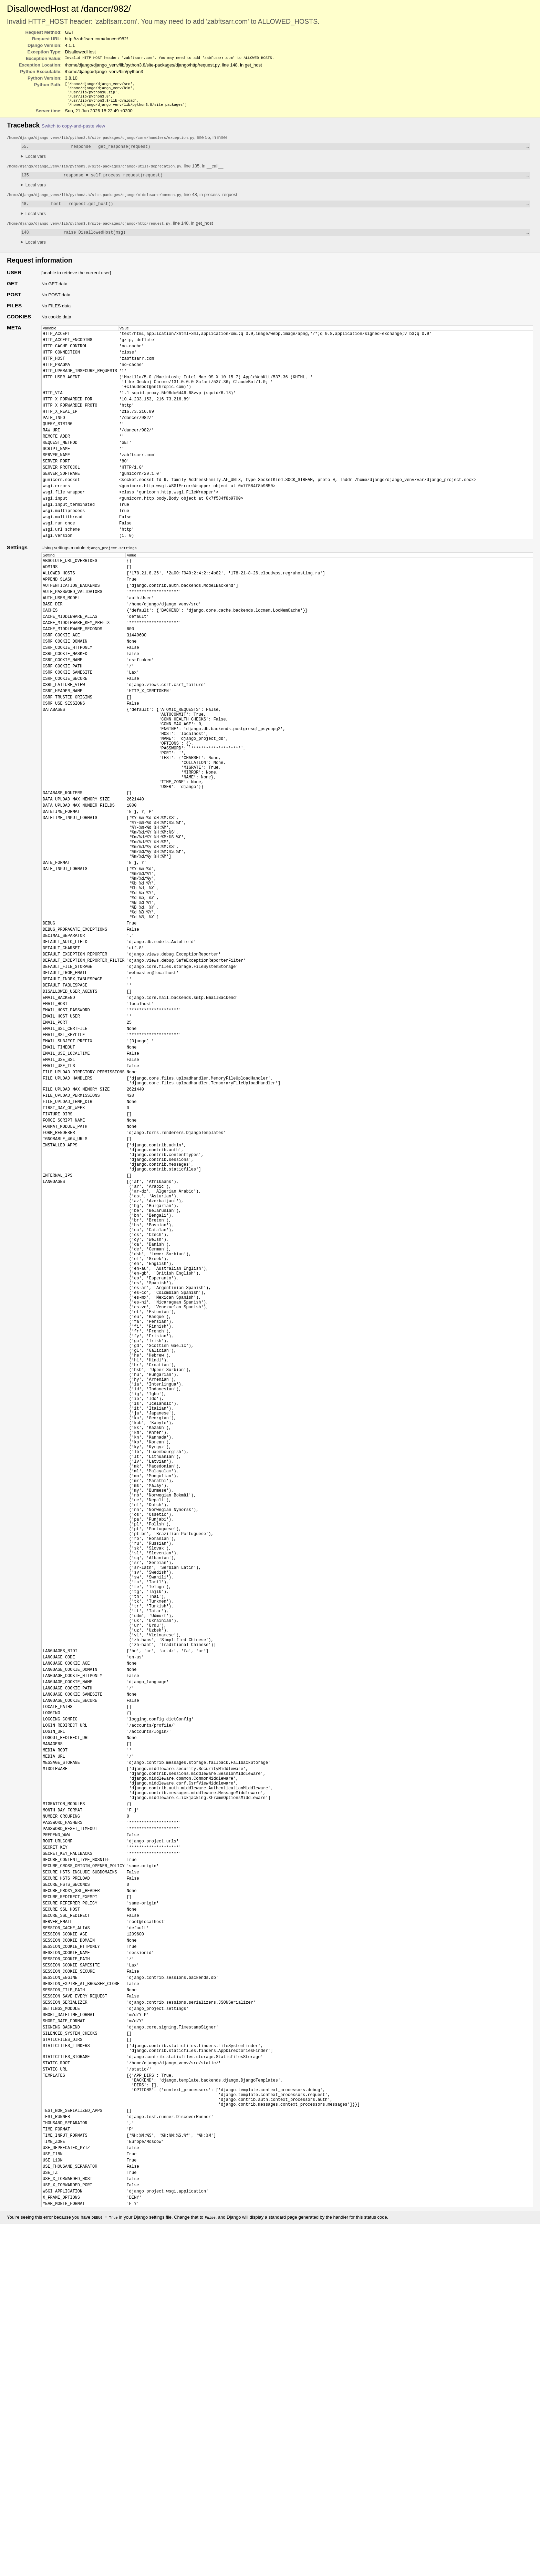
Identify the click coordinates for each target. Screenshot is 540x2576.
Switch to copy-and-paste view (73, 130)
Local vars (35, 161)
